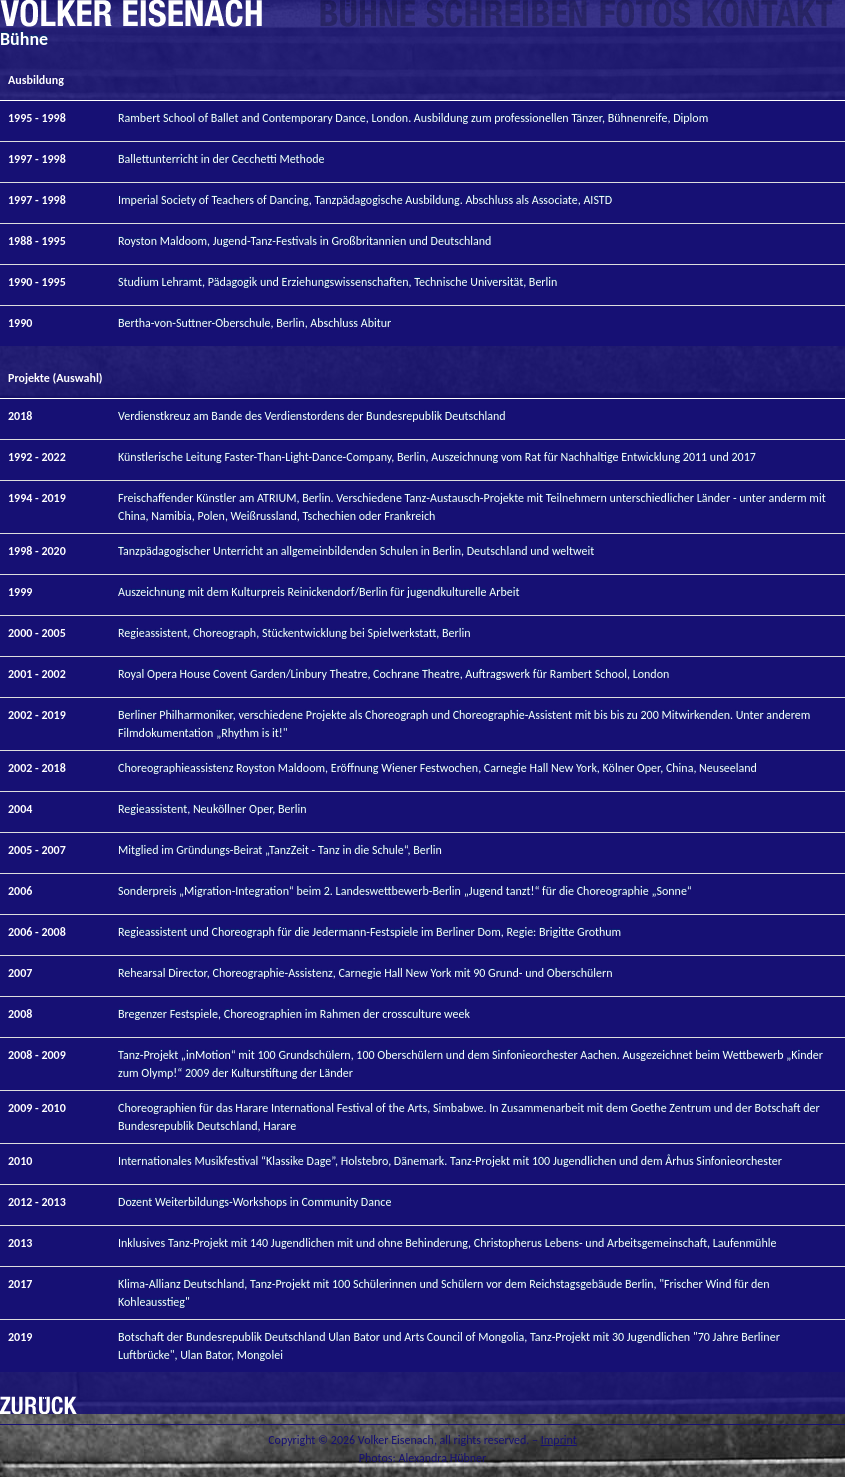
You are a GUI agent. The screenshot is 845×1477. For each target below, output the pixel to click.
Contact (767, 14)
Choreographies (367, 14)
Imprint (559, 1440)
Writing (507, 14)
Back (38, 1405)
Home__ (131, 14)
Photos (645, 14)
